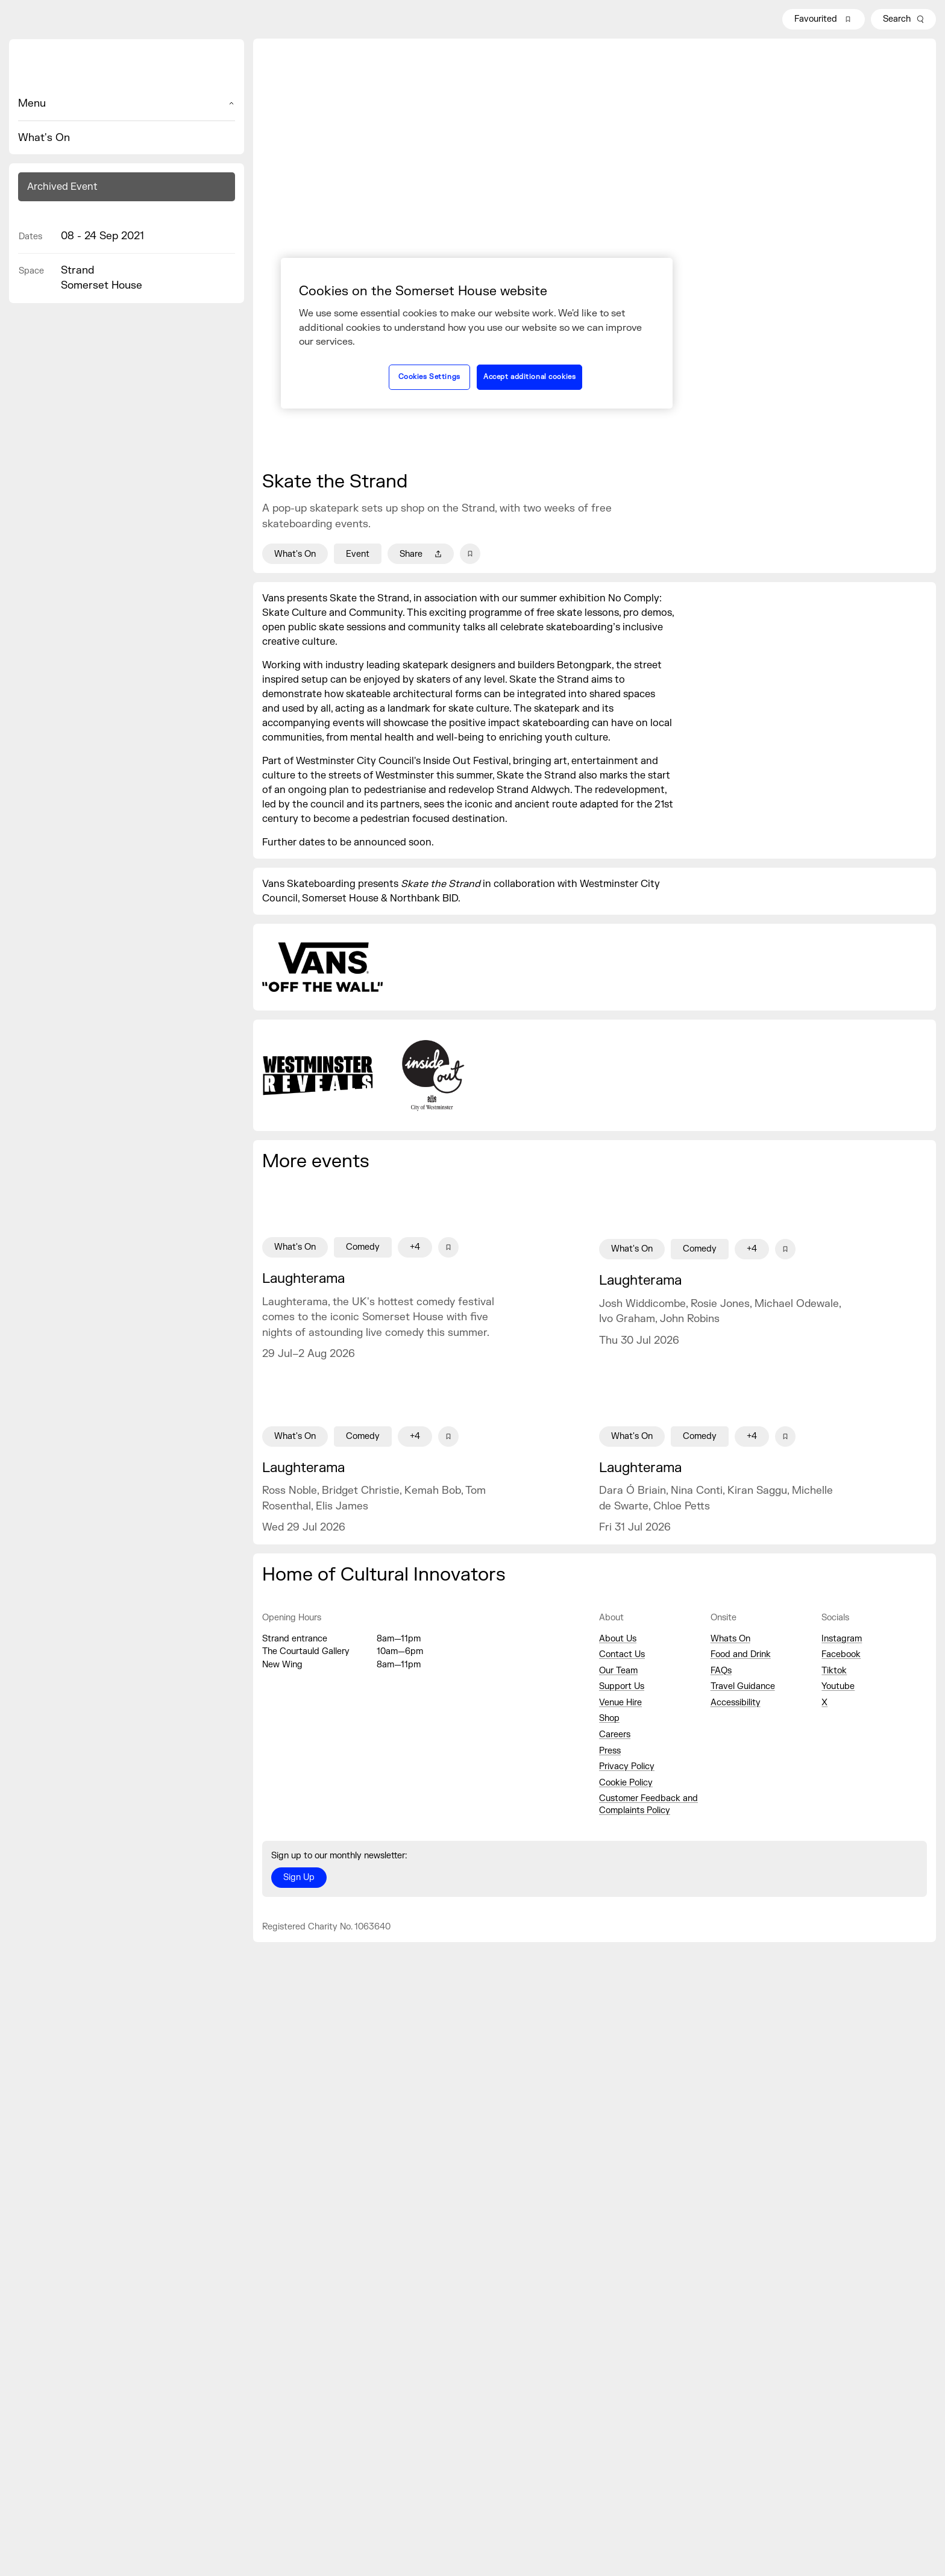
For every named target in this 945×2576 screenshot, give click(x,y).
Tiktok (834, 1671)
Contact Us (622, 1654)
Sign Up (299, 1877)
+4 (415, 1247)
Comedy (363, 1247)
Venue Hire (620, 1702)
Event (357, 554)
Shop (609, 1718)
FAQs (721, 1671)
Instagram (841, 1639)
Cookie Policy (626, 1783)
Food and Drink (741, 1654)
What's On (44, 137)
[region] (477, 333)
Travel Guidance (743, 1686)
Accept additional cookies (529, 376)
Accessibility (736, 1702)
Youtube (838, 1686)
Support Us (621, 1686)
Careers (614, 1734)
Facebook (841, 1654)
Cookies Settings (429, 376)
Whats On (730, 1639)
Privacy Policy (627, 1766)
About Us (617, 1639)
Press (610, 1751)
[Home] (126, 67)
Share (421, 554)
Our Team (618, 1671)
